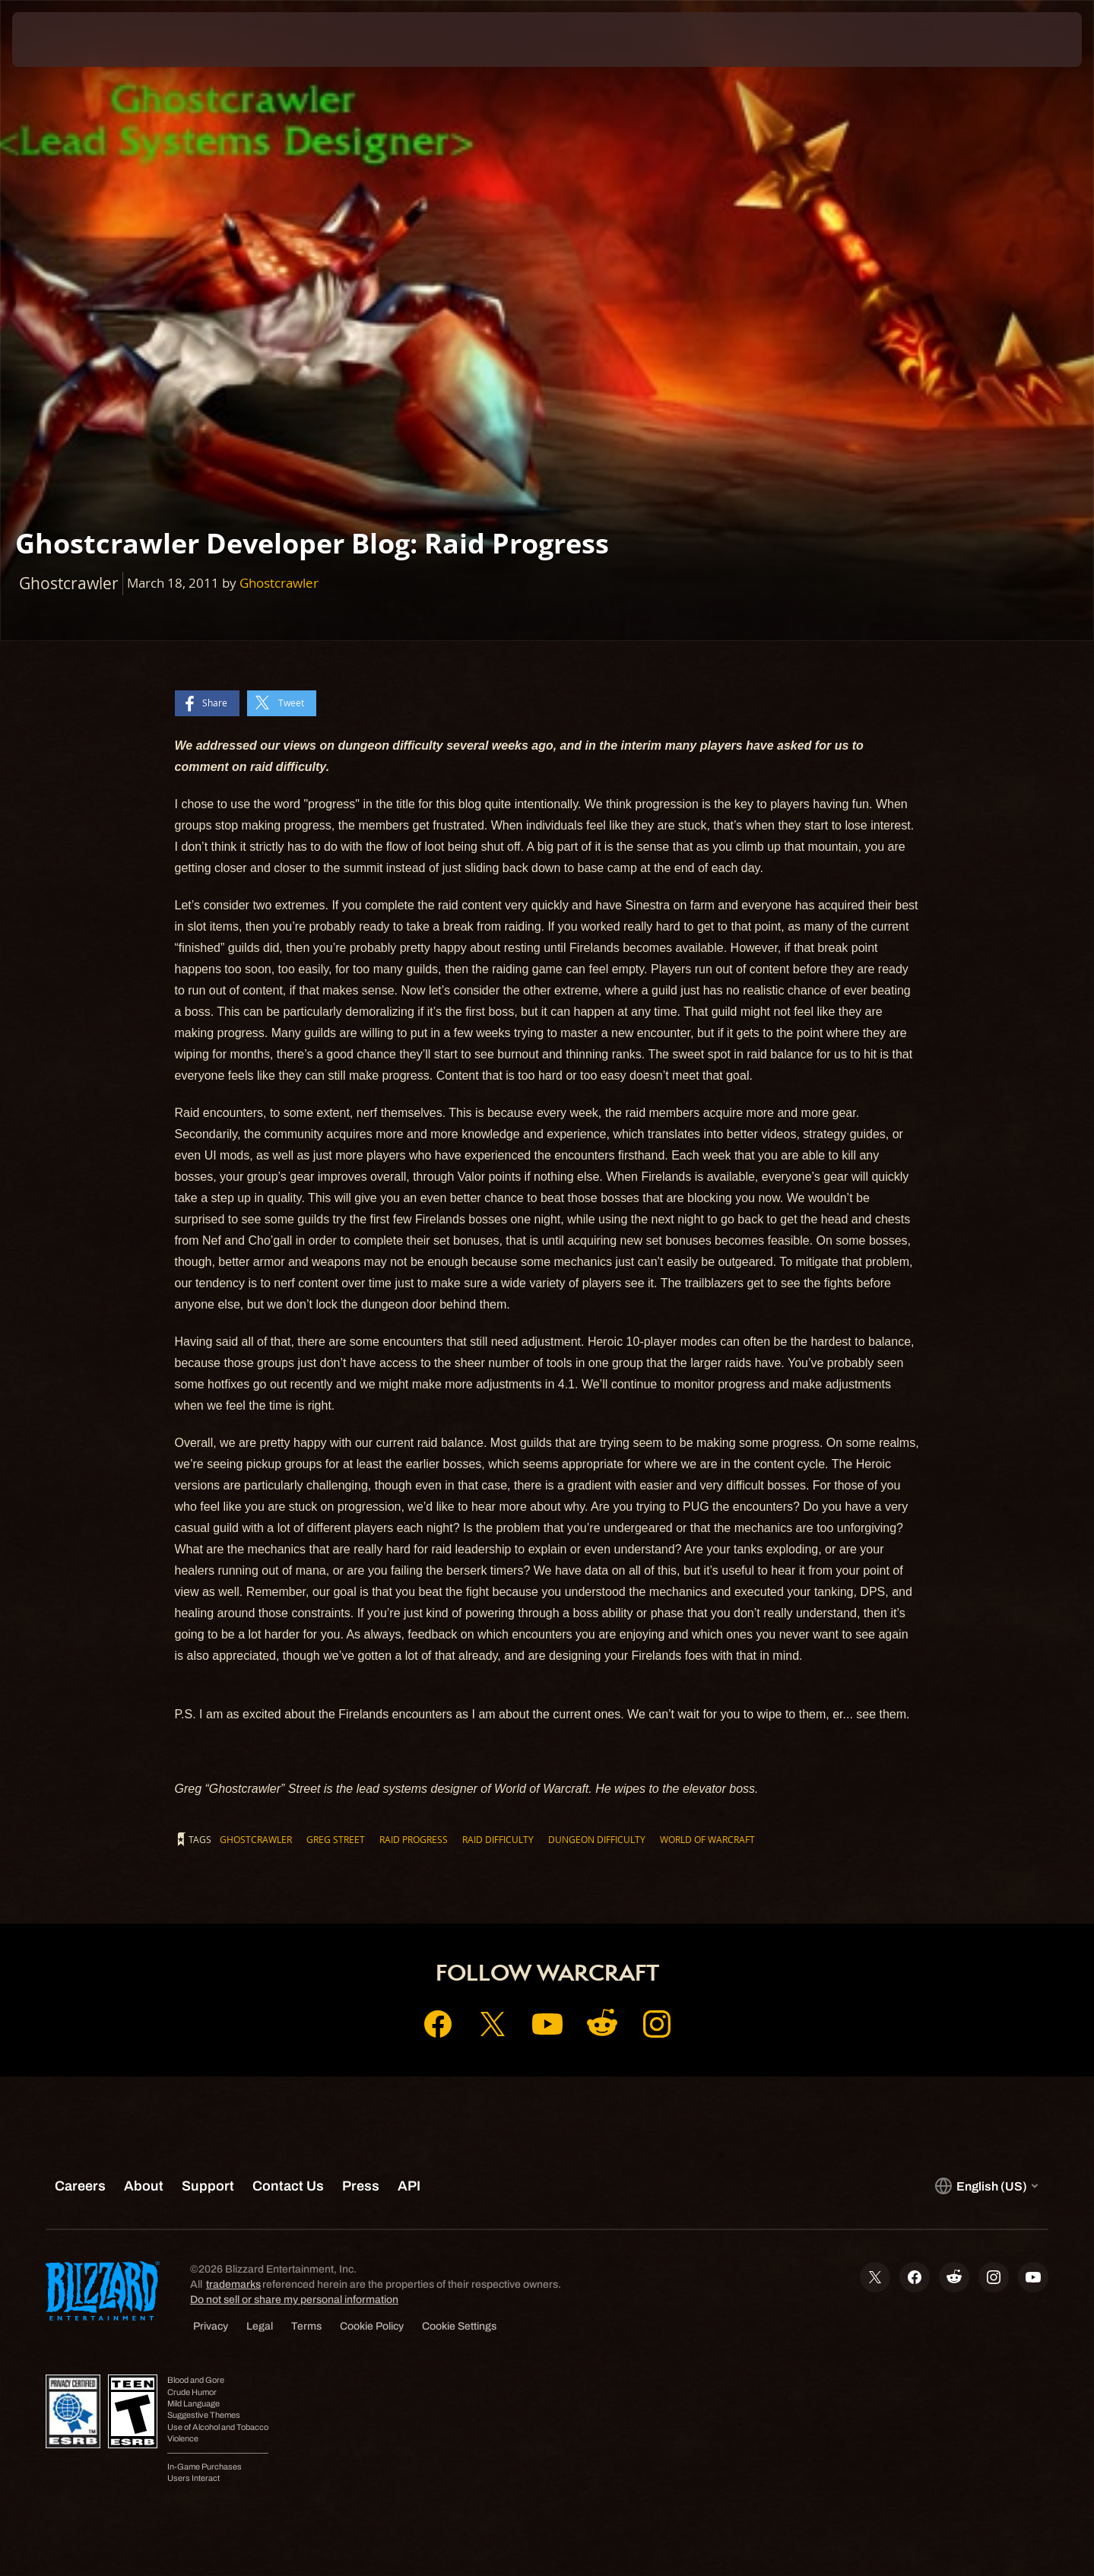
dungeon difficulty (596, 1839)
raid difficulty (498, 1839)
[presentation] (68, 39)
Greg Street (335, 1839)
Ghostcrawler (279, 583)
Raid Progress (413, 1839)
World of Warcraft (707, 1839)
